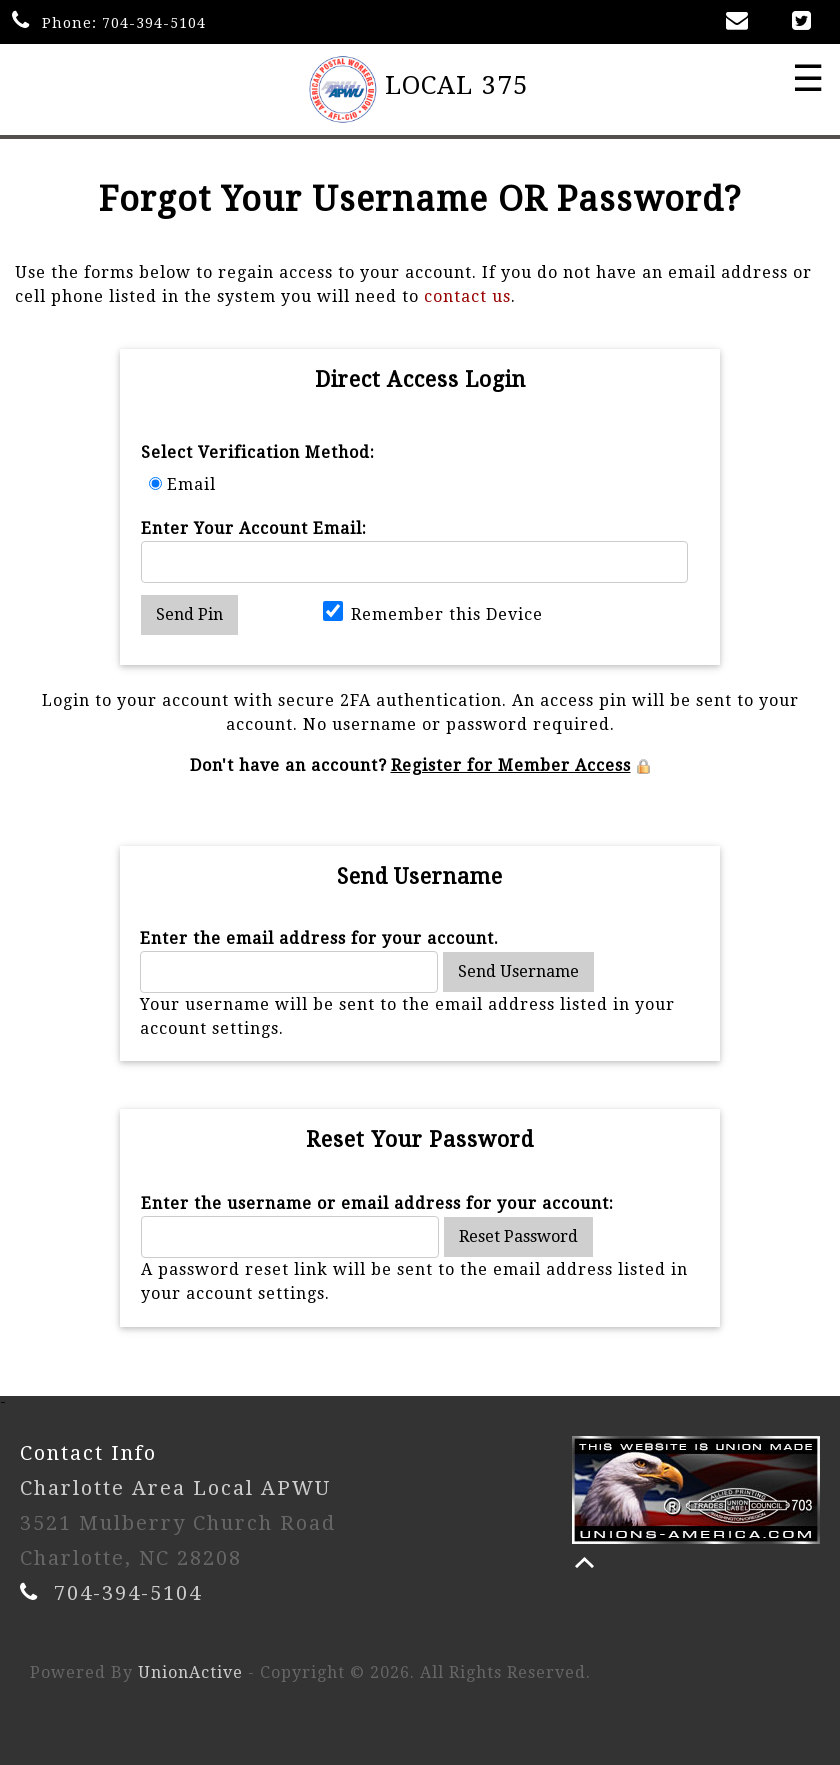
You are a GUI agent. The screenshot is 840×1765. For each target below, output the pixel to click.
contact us (467, 296)
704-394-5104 (154, 23)
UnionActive (190, 1672)
